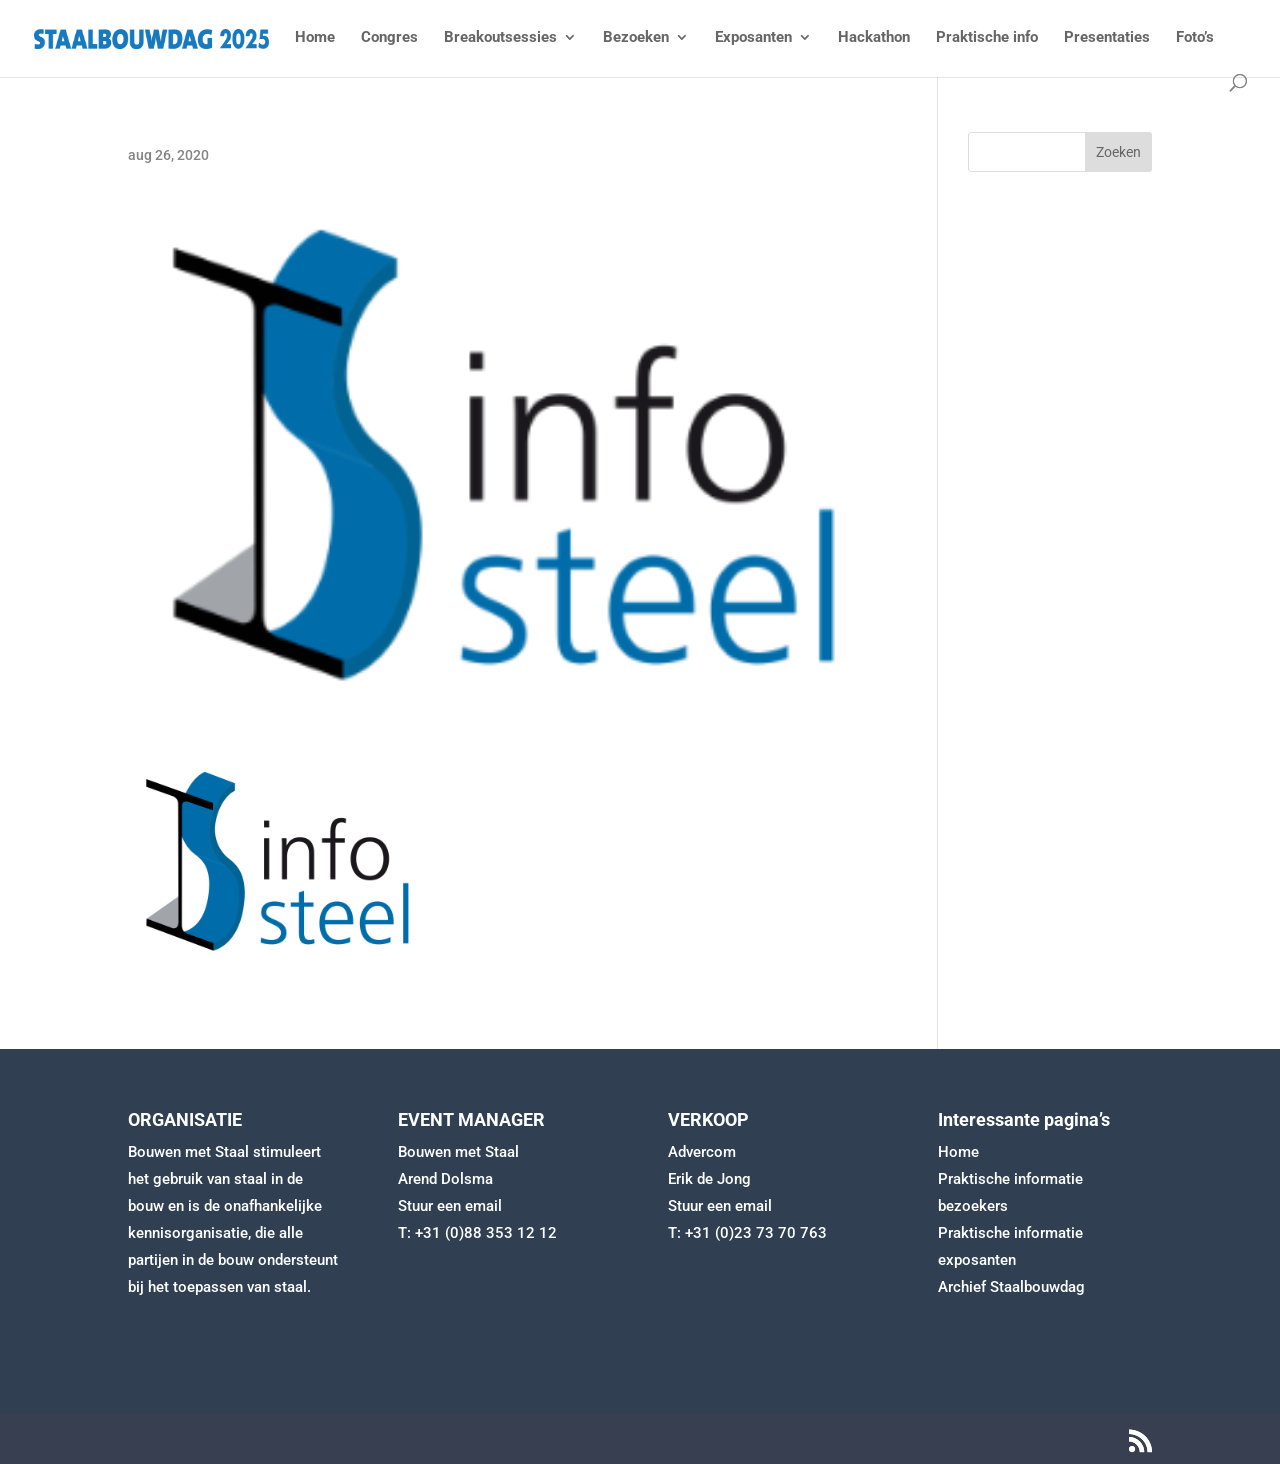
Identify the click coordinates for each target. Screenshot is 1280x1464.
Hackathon (874, 38)
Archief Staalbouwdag (1011, 1287)
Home (315, 38)
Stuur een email (450, 1206)
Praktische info (987, 38)
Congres (389, 38)
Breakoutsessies (500, 38)
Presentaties (1107, 38)
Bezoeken (636, 38)
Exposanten (753, 38)
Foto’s (1195, 38)
